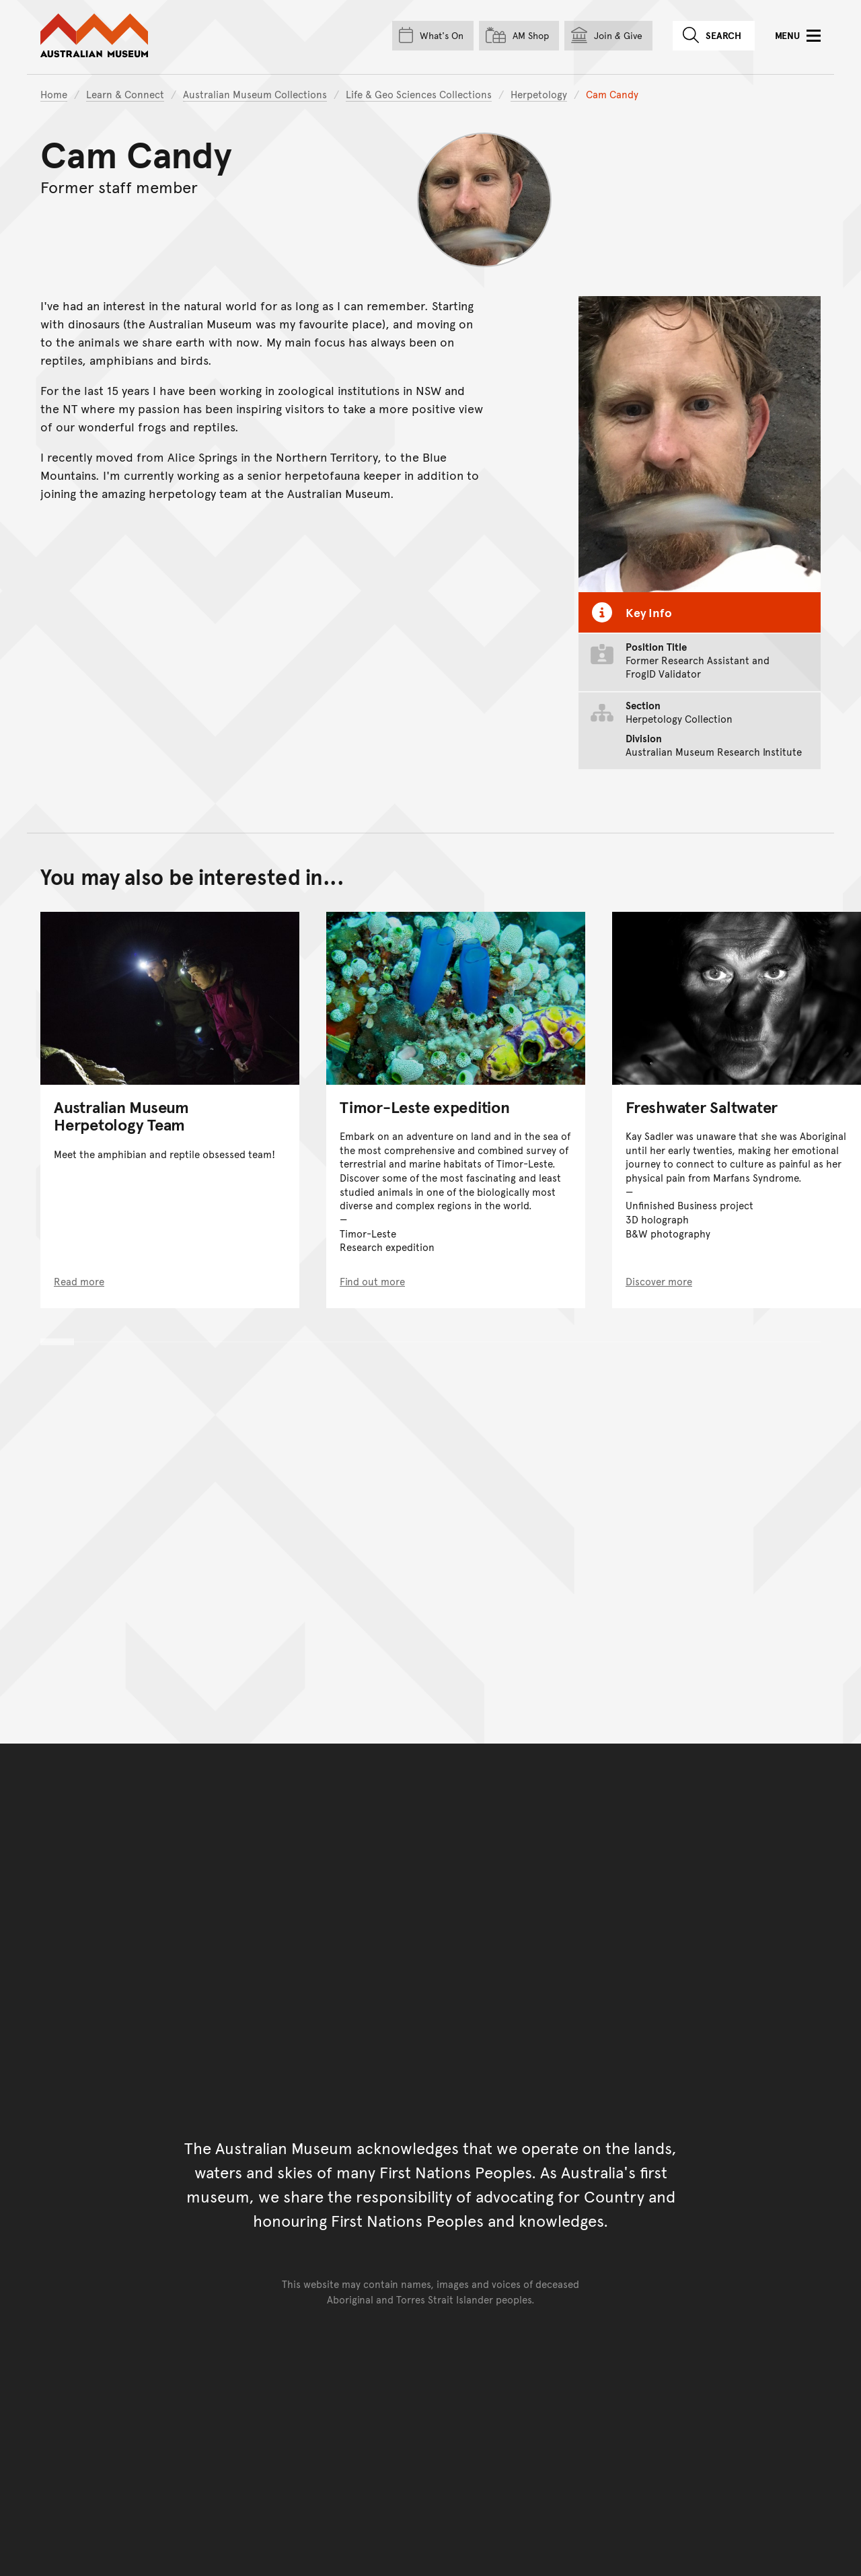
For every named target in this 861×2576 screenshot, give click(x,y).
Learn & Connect (125, 94)
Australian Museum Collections (255, 94)
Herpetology (539, 94)
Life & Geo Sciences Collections (419, 94)
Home (53, 94)
